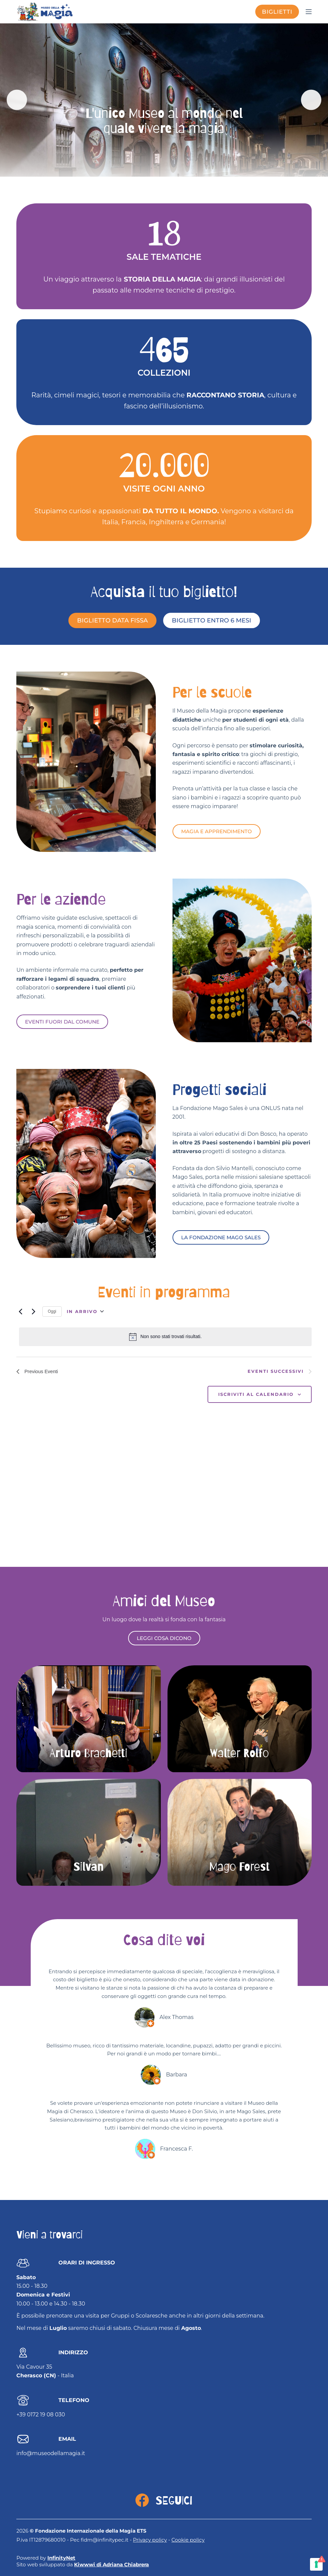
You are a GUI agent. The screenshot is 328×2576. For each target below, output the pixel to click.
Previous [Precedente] (18, 100)
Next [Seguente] (309, 100)
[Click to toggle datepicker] (85, 1311)
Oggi (52, 1311)
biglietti (277, 11)
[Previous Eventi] (20, 1311)
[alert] (165, 1336)
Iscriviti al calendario (256, 1395)
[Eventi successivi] (33, 1311)
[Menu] (309, 12)
